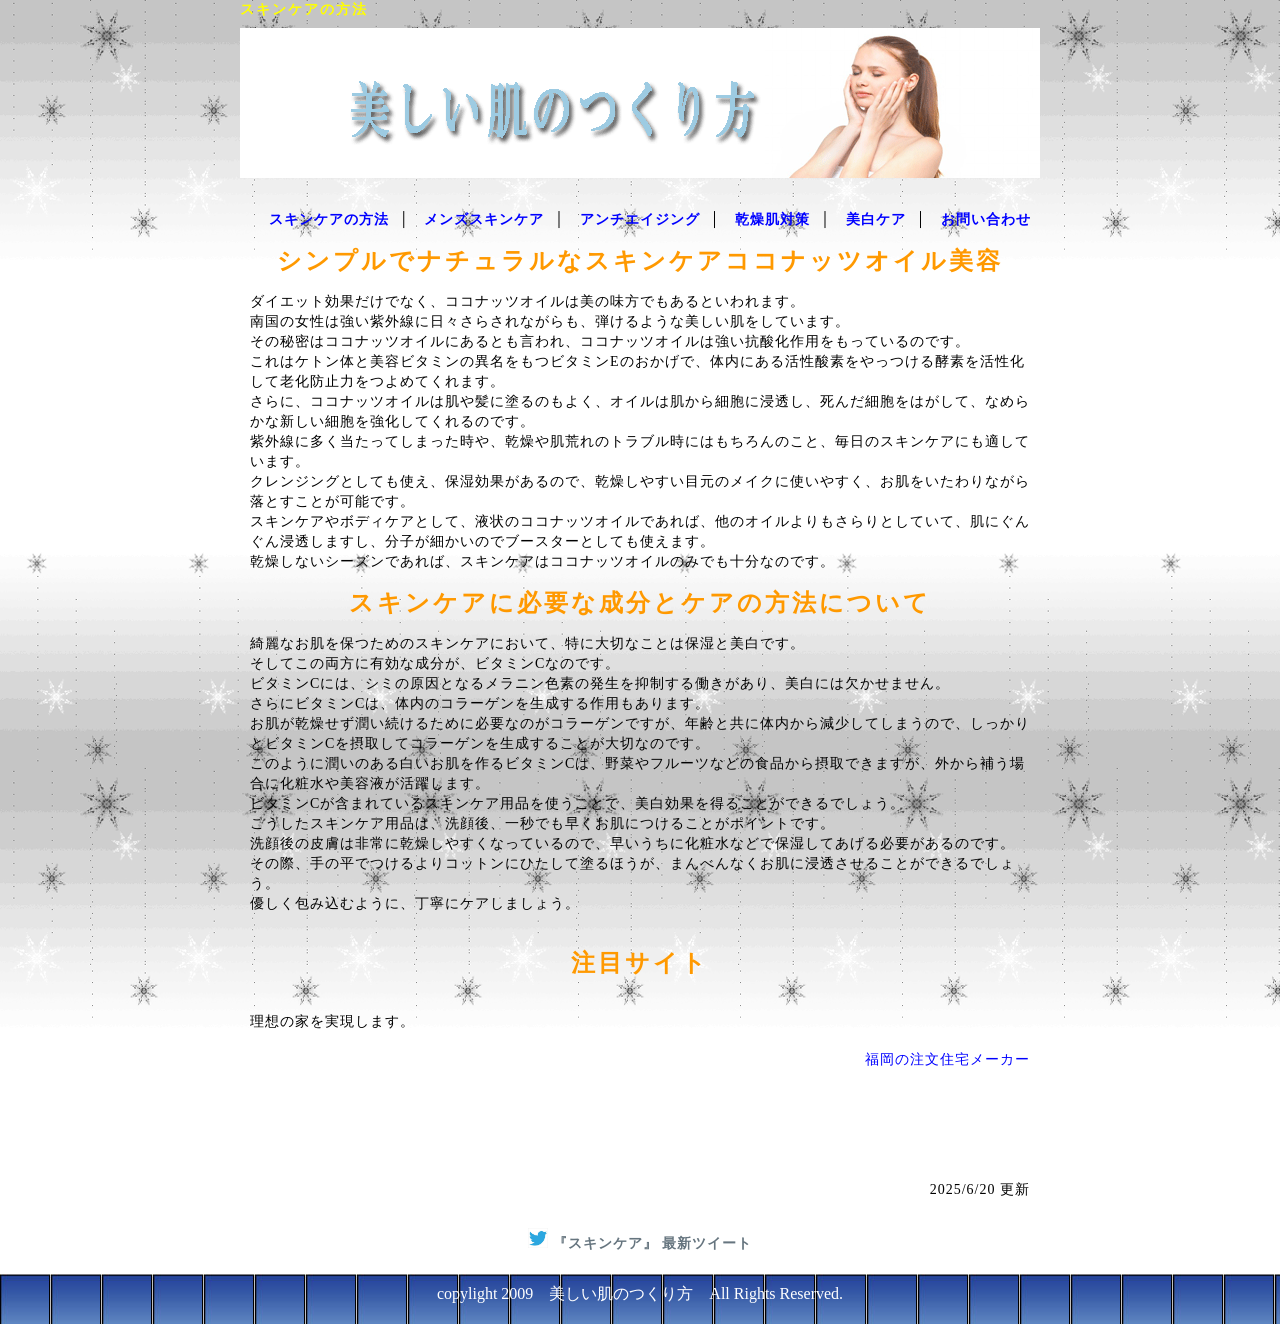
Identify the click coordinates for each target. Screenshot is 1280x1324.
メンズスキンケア (484, 219)
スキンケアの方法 (329, 219)
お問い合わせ (986, 219)
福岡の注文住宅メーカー (947, 1059)
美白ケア (876, 219)
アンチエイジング (640, 219)
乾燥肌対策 (772, 219)
